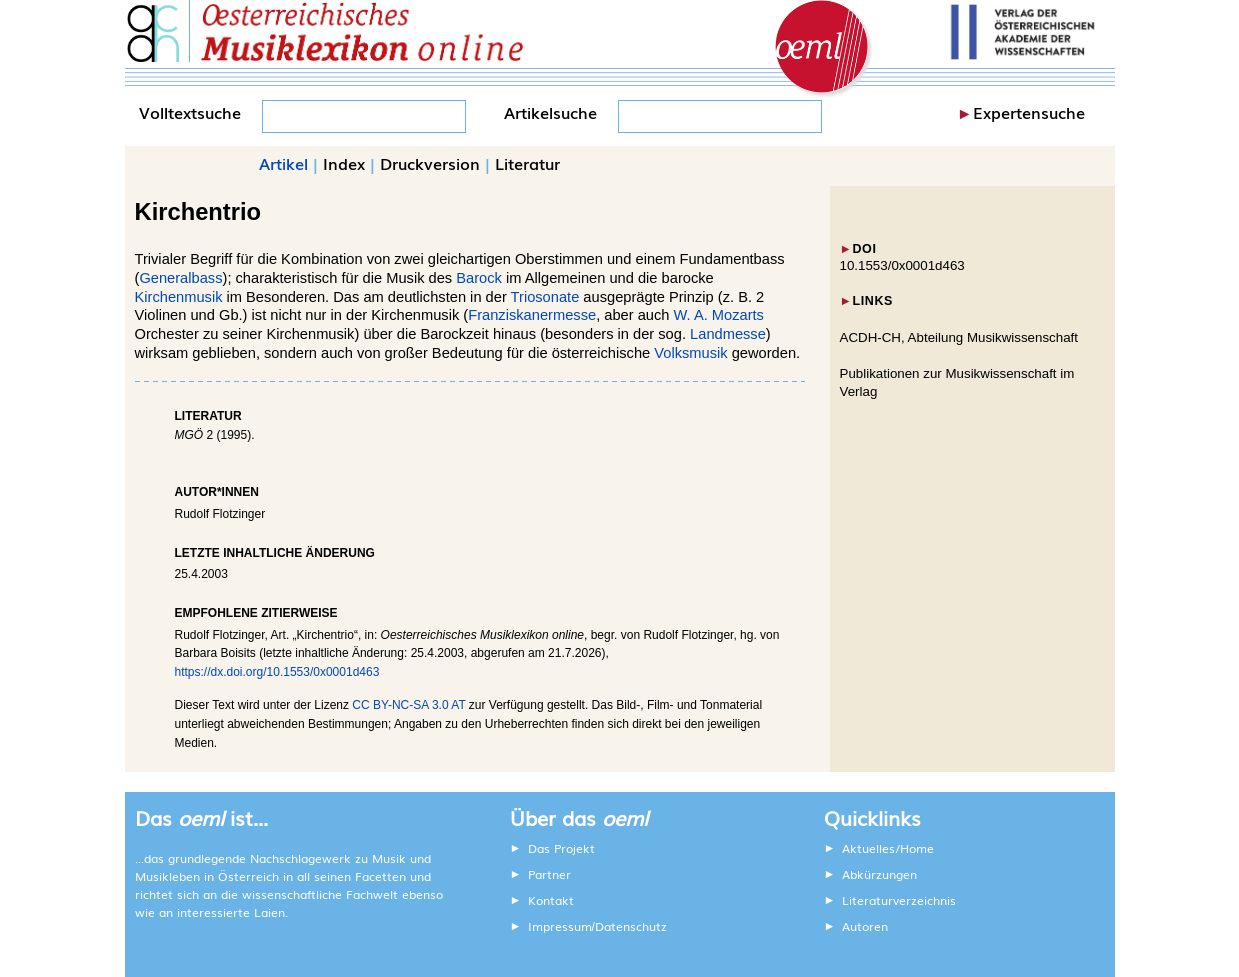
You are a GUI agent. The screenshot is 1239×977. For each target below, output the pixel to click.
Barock (479, 278)
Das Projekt (561, 848)
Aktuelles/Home (888, 848)
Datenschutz (631, 926)
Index (344, 163)
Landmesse (728, 334)
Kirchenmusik (179, 297)
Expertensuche (1029, 112)
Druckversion (430, 163)
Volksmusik (690, 353)
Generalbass (180, 278)
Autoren (865, 926)
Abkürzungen (879, 874)
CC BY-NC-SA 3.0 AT (408, 705)
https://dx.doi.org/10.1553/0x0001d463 (277, 672)
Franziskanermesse (532, 315)
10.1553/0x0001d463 (902, 265)
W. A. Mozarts (719, 315)
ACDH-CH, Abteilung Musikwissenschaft (959, 337)
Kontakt (551, 900)
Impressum (560, 926)
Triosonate (545, 297)
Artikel (283, 163)
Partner (549, 874)
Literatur (527, 163)
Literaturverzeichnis (899, 900)
